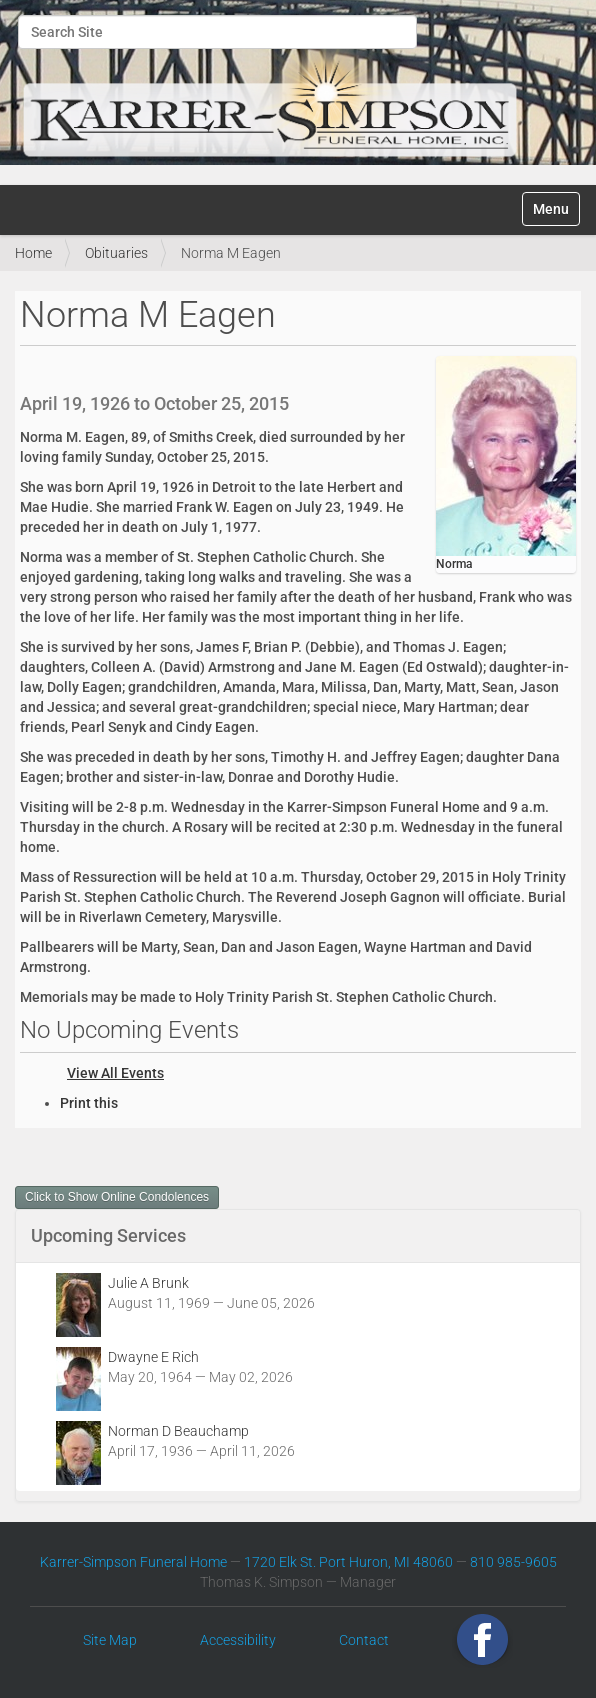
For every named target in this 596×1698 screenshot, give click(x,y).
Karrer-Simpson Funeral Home (133, 1562)
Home (33, 253)
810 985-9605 (513, 1562)
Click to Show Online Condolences (117, 1197)
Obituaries (116, 253)
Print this (89, 1103)
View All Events (115, 1073)
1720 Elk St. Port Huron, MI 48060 (348, 1562)
